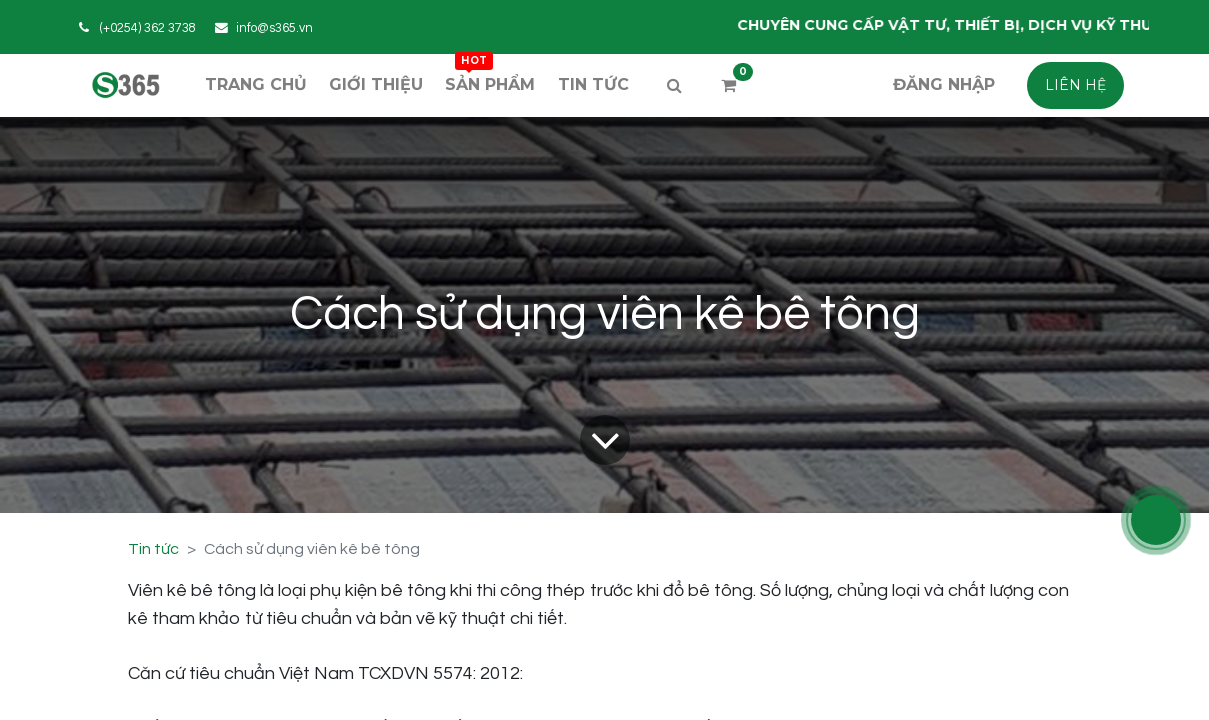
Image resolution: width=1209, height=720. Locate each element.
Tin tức (153, 549)
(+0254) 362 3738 (148, 28)
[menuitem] (256, 85)
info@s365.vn (274, 28)
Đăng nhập (944, 84)
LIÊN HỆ (1075, 85)
